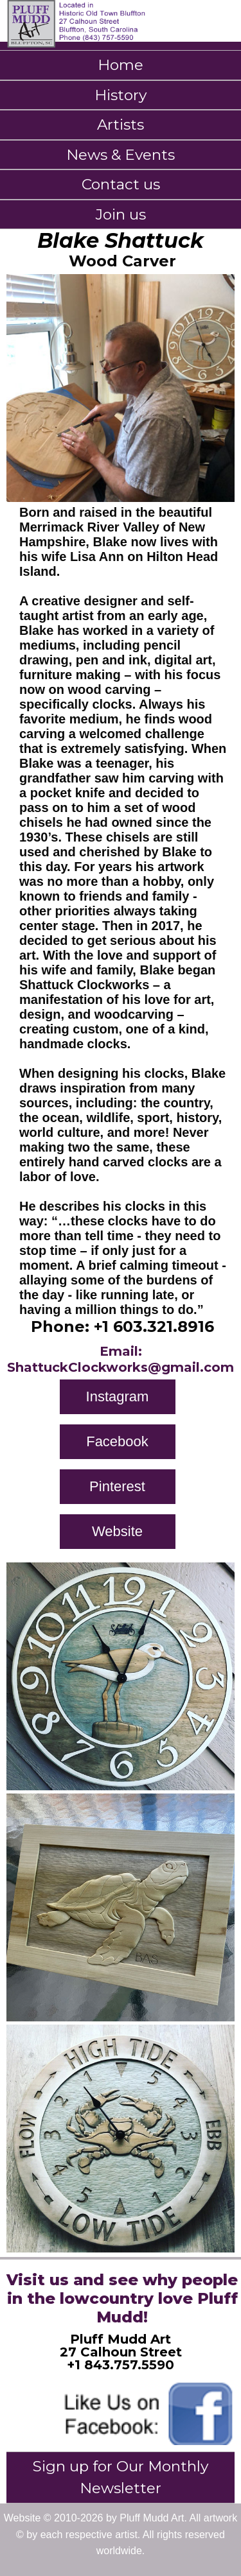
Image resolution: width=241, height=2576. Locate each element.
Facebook (117, 1441)
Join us (121, 214)
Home (120, 65)
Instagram (117, 1396)
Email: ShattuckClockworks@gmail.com (120, 1359)
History (120, 95)
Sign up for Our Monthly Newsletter (120, 2477)
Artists (120, 125)
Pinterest (117, 1486)
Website (117, 1531)
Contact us (121, 184)
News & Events (120, 155)
